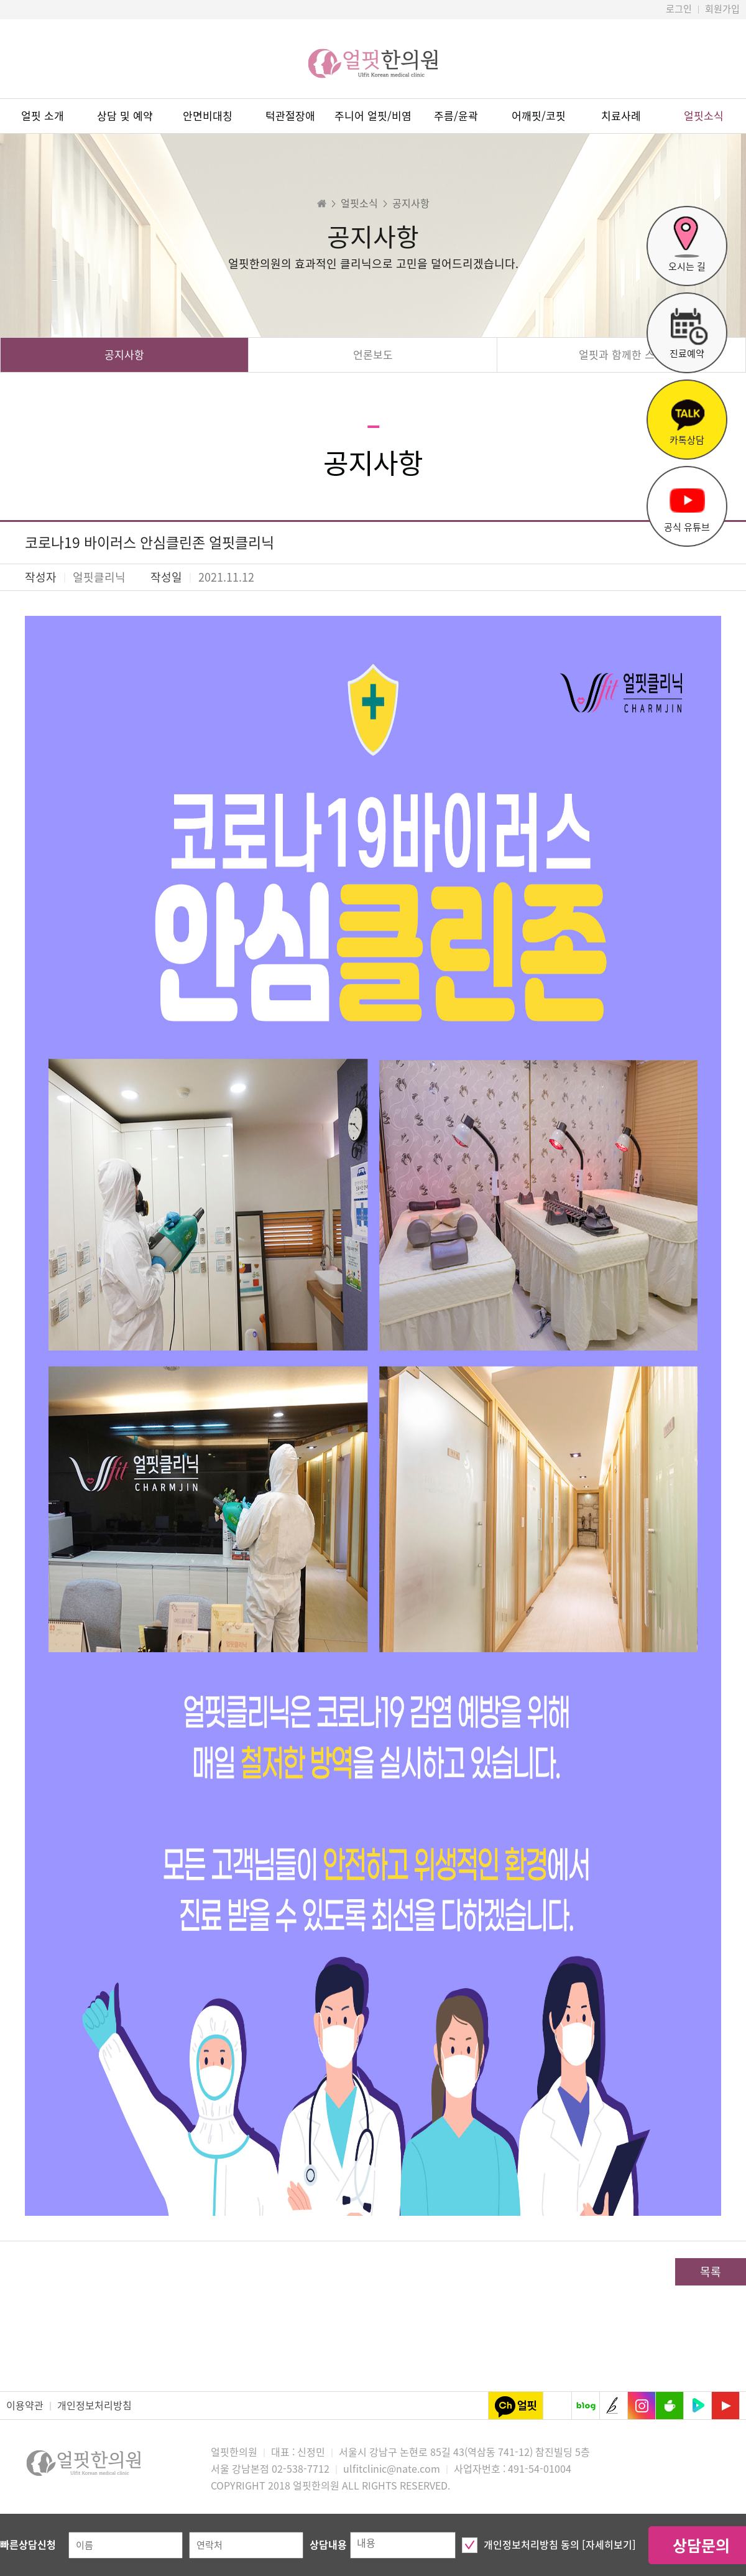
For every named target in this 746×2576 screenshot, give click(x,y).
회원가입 (722, 9)
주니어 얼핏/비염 (373, 116)
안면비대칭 (208, 116)
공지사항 (124, 355)
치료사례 (621, 116)
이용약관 (25, 2406)
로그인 (679, 9)
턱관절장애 (290, 116)
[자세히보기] (609, 2545)
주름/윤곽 (456, 116)
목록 (710, 2271)
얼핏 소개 (42, 116)
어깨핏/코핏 (539, 116)
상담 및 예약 (125, 116)
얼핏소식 (704, 116)
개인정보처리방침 (94, 2406)
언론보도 (373, 355)
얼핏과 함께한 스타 (622, 355)
